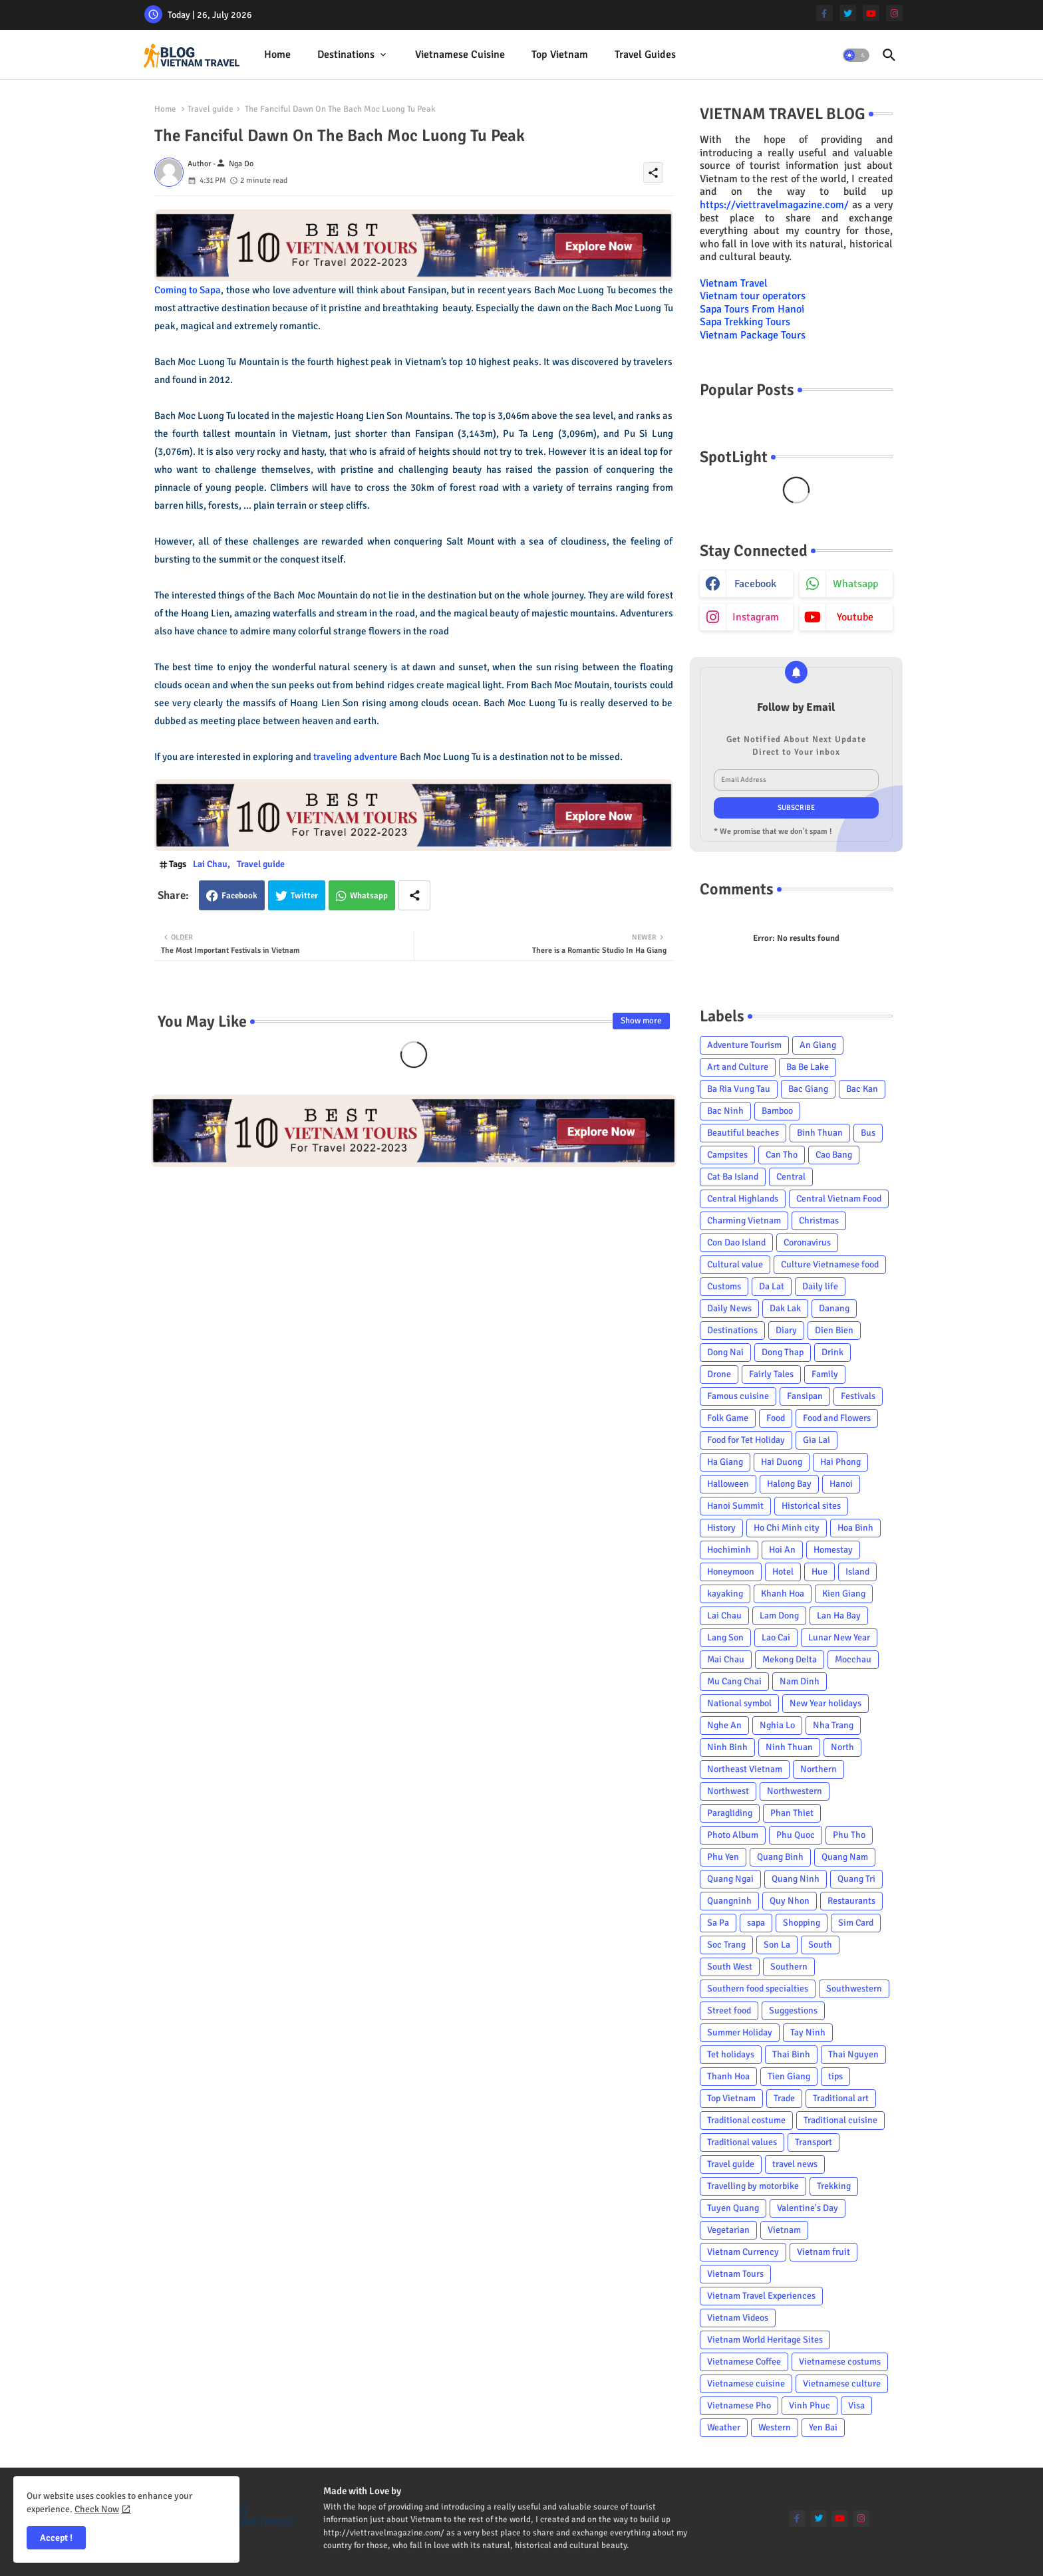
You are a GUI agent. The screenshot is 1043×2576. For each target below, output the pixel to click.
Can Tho (782, 1154)
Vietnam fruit (823, 2251)
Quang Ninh (796, 1878)
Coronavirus (807, 1242)
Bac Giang (808, 1089)
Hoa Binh (855, 1527)
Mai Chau (725, 1659)
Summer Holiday (739, 2032)
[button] (856, 55)
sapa (756, 1922)
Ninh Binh (727, 1747)
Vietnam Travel (734, 283)
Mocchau (853, 1659)
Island (857, 1571)
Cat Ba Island (732, 1176)
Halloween (728, 1483)
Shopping (801, 1922)
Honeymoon (730, 1571)
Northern (818, 1769)
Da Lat (771, 1286)
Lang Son (725, 1637)
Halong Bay (789, 1483)
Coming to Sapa (188, 290)
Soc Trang (726, 1944)
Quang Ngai (730, 1878)
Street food (729, 2010)
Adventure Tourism (744, 1045)
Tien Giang (789, 2076)
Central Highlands (742, 1198)
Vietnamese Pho (739, 2405)
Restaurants (851, 1900)
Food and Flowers (837, 1418)
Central (791, 1176)
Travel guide (210, 109)
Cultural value (735, 1264)
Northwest (728, 1791)
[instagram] (894, 13)
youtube (855, 617)
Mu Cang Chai (734, 1681)
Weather (723, 2427)
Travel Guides (645, 54)
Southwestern (854, 1988)
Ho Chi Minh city (787, 1527)
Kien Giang (843, 1593)
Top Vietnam (559, 54)
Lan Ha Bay (839, 1615)
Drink (832, 1352)
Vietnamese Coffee (744, 2361)
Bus (868, 1132)
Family (825, 1374)
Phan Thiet (792, 1813)
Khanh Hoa (782, 1593)
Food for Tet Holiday (746, 1440)
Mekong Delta (789, 1659)
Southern (789, 1966)
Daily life (820, 1286)
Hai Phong (840, 1462)
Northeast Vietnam (744, 1769)
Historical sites (811, 1505)
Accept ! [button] (56, 2537)
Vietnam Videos (737, 2317)
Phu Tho (849, 1835)
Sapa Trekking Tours (745, 321)
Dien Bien (834, 1330)
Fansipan (805, 1396)
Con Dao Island (736, 1242)
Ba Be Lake (807, 1067)
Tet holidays (730, 2054)
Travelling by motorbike (753, 2186)
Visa (856, 2405)
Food (775, 1418)
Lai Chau (210, 864)
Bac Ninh (725, 1110)
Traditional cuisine (840, 2120)
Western (774, 2427)
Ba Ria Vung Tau (738, 1089)
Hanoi (841, 1483)
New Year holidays (825, 1703)
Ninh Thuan (789, 1747)
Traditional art (841, 2098)
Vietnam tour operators (753, 296)
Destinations (345, 54)
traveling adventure (355, 757)
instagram (755, 617)
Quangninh (729, 1900)
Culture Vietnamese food (830, 1264)
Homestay (833, 1549)
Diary (786, 1330)
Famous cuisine (738, 1396)
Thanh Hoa (728, 2076)
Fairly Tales (771, 1374)
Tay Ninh (807, 2032)
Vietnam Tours (735, 2273)
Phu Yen (723, 1857)
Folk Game (727, 1418)
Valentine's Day (807, 2208)
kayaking (725, 1593)
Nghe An (724, 1725)
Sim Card (855, 1922)
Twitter (304, 895)
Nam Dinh (800, 1681)
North (842, 1747)
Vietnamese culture (842, 2383)
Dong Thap (783, 1352)
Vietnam (784, 2230)
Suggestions (793, 2010)
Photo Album (732, 1835)
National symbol (739, 1703)
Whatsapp (369, 895)
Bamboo (777, 1110)
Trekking (834, 2186)
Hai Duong (781, 1462)
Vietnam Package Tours (753, 335)
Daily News (729, 1308)
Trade (784, 2098)
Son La (777, 1944)
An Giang (818, 1045)
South (820, 1944)
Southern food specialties (757, 1988)
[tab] (277, 55)
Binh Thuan (820, 1132)
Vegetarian (728, 2230)
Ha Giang (725, 1462)
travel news (795, 2164)
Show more (641, 1020)
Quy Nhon (790, 1900)
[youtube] (871, 13)
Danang (834, 1308)
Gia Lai (816, 1440)
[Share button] (414, 895)
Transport (813, 2142)
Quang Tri (856, 1878)
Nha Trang (833, 1725)
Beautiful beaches (743, 1132)
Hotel (783, 1571)
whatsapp (855, 583)
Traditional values (742, 2142)
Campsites (727, 1154)
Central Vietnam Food (838, 1198)
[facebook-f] (824, 13)
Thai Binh (791, 2054)
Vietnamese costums (840, 2361)
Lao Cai (776, 1637)
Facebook (239, 895)
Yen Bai (823, 2427)
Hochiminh (729, 1549)
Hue (819, 1571)
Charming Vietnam (744, 1220)
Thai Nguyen (853, 2054)
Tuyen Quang (733, 2208)
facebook (755, 583)
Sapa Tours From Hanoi (752, 309)
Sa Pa (718, 1922)
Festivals (858, 1396)
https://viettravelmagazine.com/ (774, 204)
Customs (724, 1286)
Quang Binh (780, 1857)
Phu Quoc (795, 1835)
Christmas (819, 1220)
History (721, 1527)
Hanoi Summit (735, 1505)
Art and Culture (737, 1067)
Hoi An (782, 1549)
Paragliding (729, 1813)
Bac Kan (862, 1089)
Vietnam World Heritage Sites (765, 2339)
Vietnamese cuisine (460, 54)
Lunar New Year (839, 1637)
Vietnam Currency (743, 2251)
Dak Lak (785, 1308)
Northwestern (794, 1791)
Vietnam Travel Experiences (761, 2295)
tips (835, 2076)
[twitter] (847, 13)
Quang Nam (844, 1857)
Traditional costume (746, 2120)
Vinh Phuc (809, 2405)
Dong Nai (725, 1352)
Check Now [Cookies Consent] (96, 2509)
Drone (719, 1374)
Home (277, 54)
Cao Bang (834, 1154)
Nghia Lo (777, 1725)
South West (729, 1966)
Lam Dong (779, 1615)
